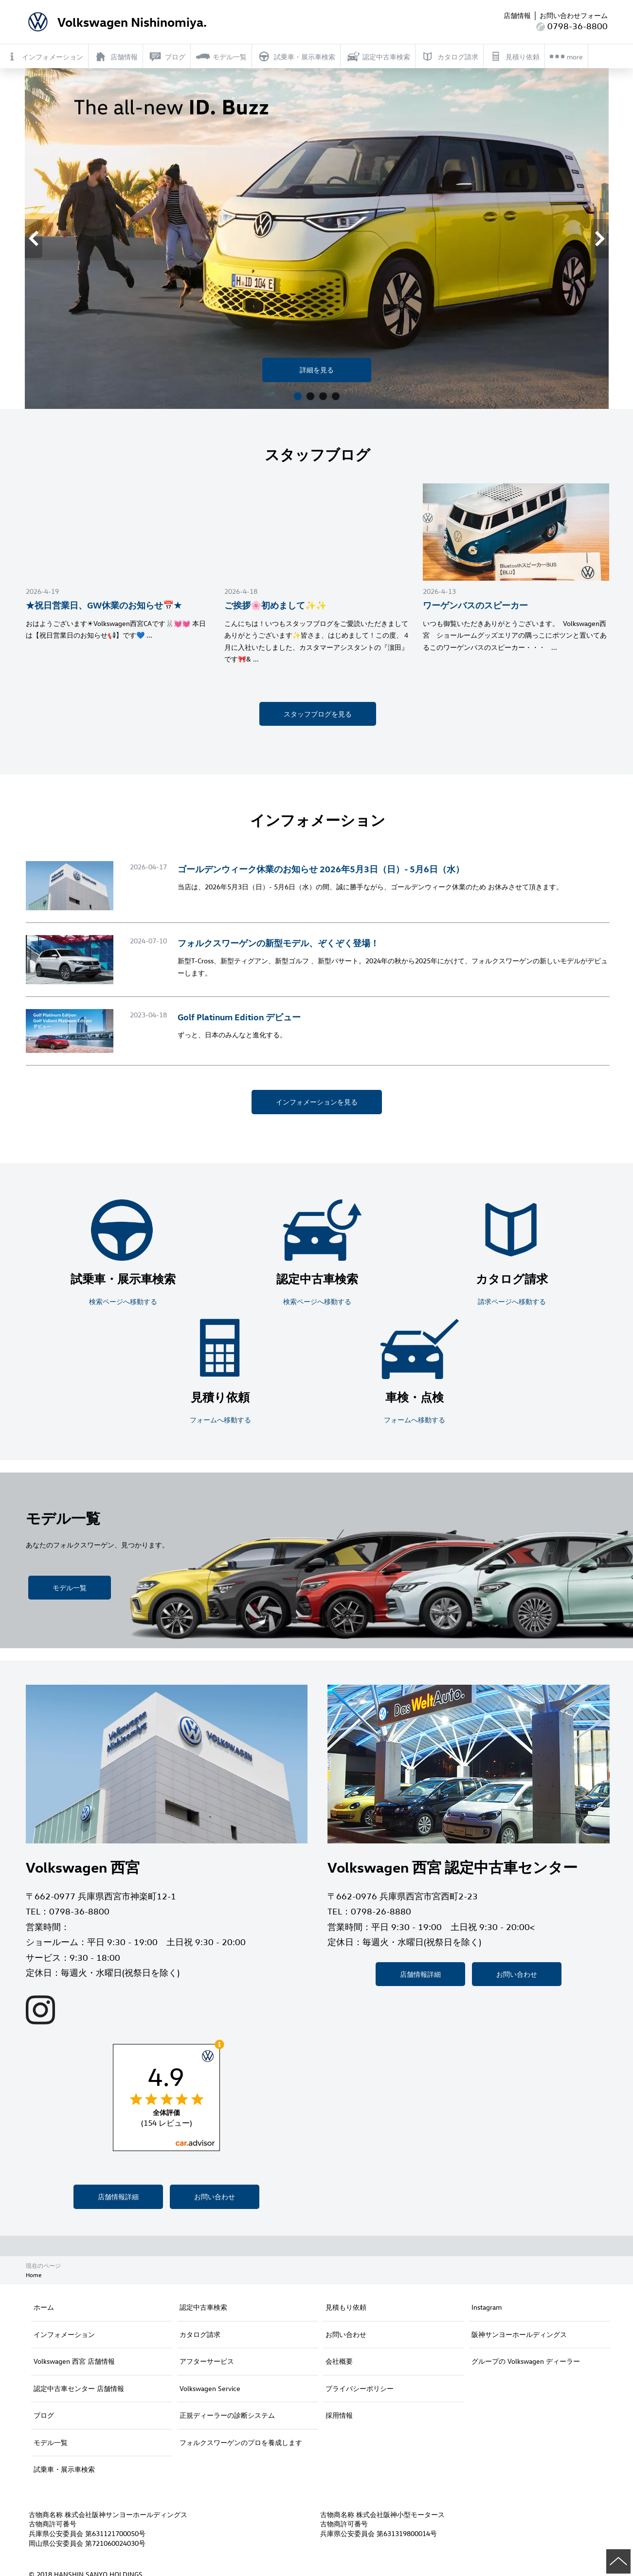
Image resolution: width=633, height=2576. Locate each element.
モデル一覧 (70, 1587)
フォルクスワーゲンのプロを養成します (241, 2442)
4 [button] (336, 396)
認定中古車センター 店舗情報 (79, 2388)
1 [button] (298, 396)
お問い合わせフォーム (574, 15)
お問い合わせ (214, 2196)
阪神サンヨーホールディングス (519, 2334)
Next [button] (607, 238)
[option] (317, 238)
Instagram (486, 2307)
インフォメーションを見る (317, 1101)
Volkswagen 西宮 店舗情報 (74, 2361)
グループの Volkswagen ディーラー (525, 2361)
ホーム (44, 2307)
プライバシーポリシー (360, 2388)
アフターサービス (207, 2361)
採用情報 (339, 2415)
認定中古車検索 (203, 2307)
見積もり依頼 (346, 2307)
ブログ (44, 2415)
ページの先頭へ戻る (618, 2561)
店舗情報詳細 (118, 2196)
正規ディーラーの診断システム (227, 2415)
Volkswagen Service (210, 2388)
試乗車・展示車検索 (64, 2469)
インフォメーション (64, 2334)
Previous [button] (40, 238)
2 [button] (310, 396)
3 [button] (323, 396)
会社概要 (339, 2361)
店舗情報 (517, 15)
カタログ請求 (200, 2334)
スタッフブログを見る (318, 713)
